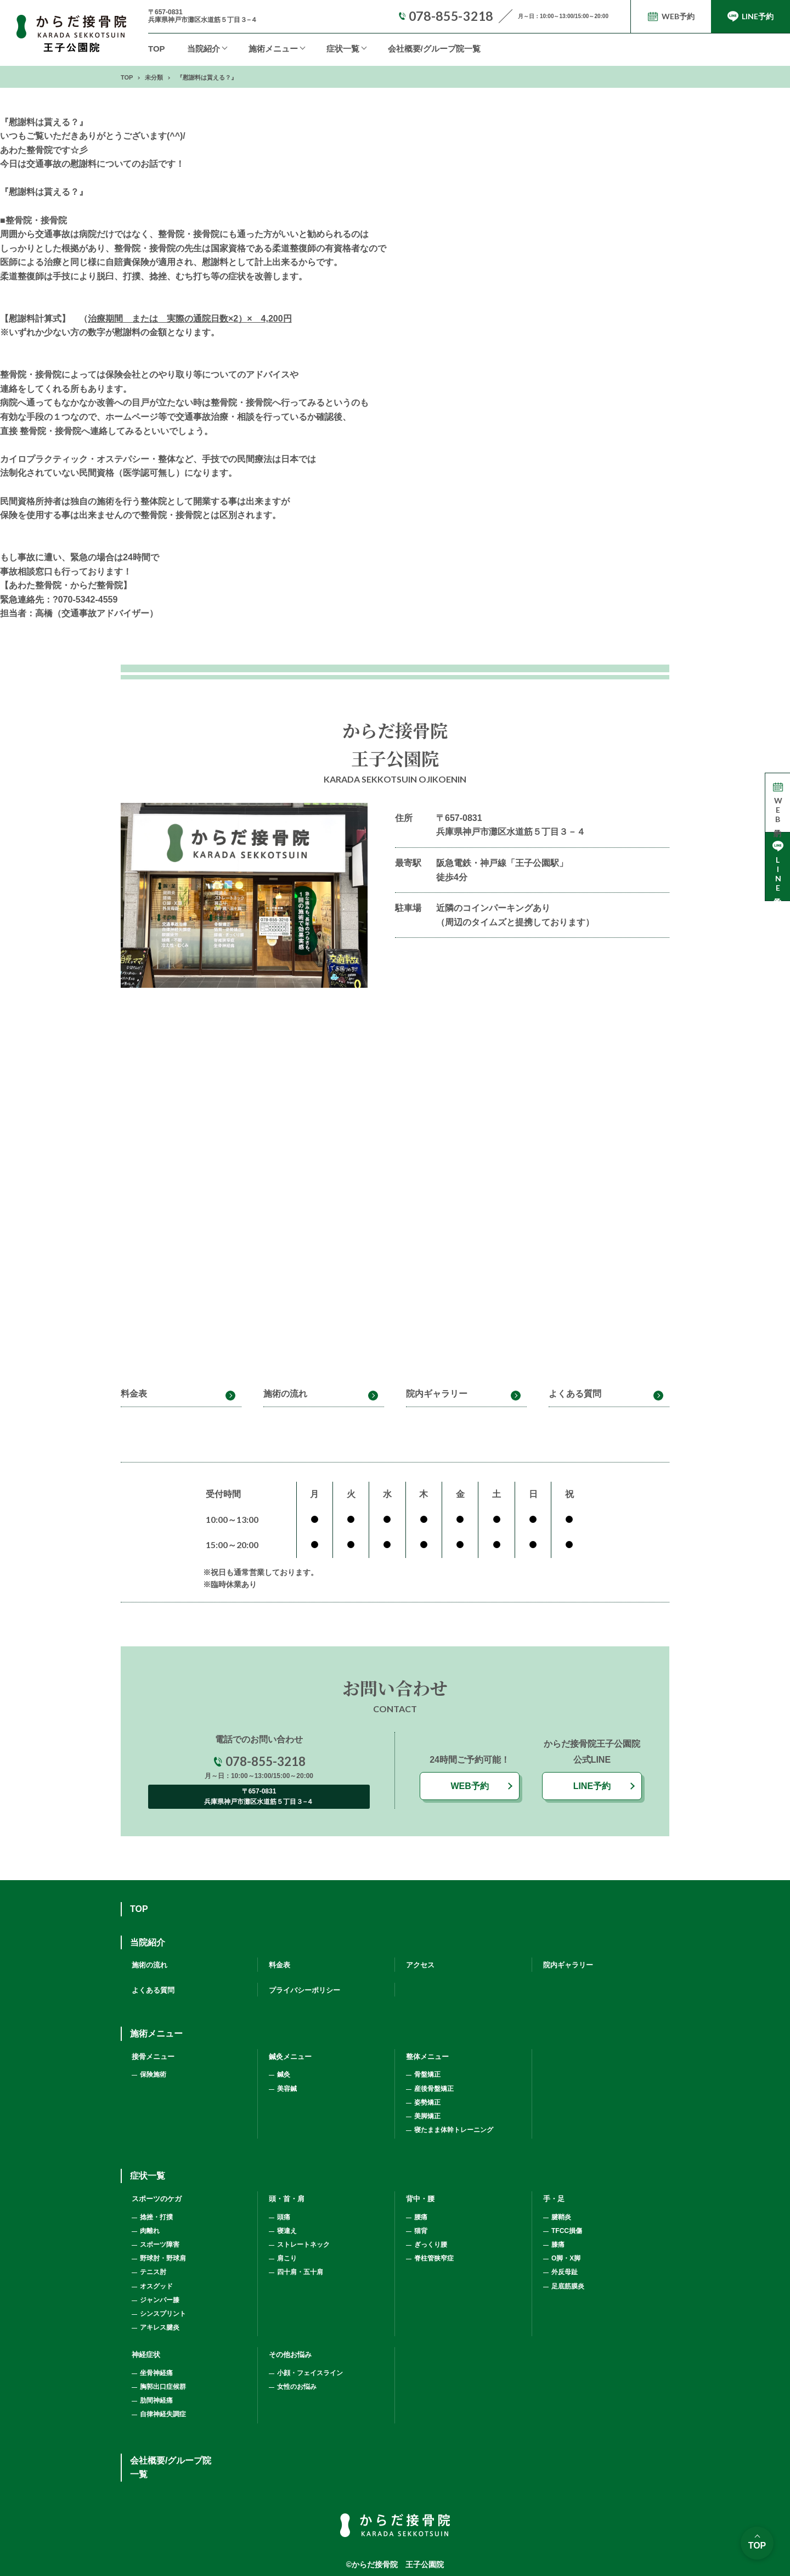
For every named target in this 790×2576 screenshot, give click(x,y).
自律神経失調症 (163, 2414)
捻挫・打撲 (156, 2217)
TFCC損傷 (566, 2231)
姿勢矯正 (427, 2102)
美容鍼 (287, 2089)
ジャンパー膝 (159, 2300)
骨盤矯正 (427, 2074)
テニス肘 (153, 2272)
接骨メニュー (153, 2056)
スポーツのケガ (157, 2199)
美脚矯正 (427, 2116)
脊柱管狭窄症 (434, 2258)
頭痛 (283, 2217)
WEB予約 (469, 1786)
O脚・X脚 (565, 2258)
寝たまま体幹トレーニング (453, 2130)
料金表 (134, 1393)
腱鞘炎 (561, 2217)
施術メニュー (156, 2033)
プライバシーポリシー (304, 1990)
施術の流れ (285, 1393)
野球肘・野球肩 (163, 2258)
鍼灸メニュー (290, 2056)
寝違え (287, 2231)
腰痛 (420, 2217)
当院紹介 (203, 48)
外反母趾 (564, 2272)
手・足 (554, 2199)
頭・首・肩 (286, 2199)
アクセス (420, 1965)
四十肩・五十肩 (300, 2272)
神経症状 (146, 2354)
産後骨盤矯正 (434, 2089)
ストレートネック (303, 2244)
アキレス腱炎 (159, 2327)
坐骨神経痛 (156, 2373)
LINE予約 (592, 1786)
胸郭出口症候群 (163, 2387)
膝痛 (558, 2244)
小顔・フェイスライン (310, 2373)
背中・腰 (420, 2199)
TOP (156, 48)
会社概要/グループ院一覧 (434, 48)
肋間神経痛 (156, 2400)
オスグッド (156, 2286)
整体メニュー (427, 2056)
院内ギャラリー (436, 1393)
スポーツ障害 (159, 2244)
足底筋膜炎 (567, 2286)
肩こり (287, 2258)
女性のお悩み (297, 2387)
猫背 (420, 2231)
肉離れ (150, 2231)
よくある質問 (575, 1393)
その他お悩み (290, 2354)
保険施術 (153, 2074)
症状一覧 (342, 48)
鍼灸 (283, 2074)
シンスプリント (163, 2314)
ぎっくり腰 (430, 2244)
